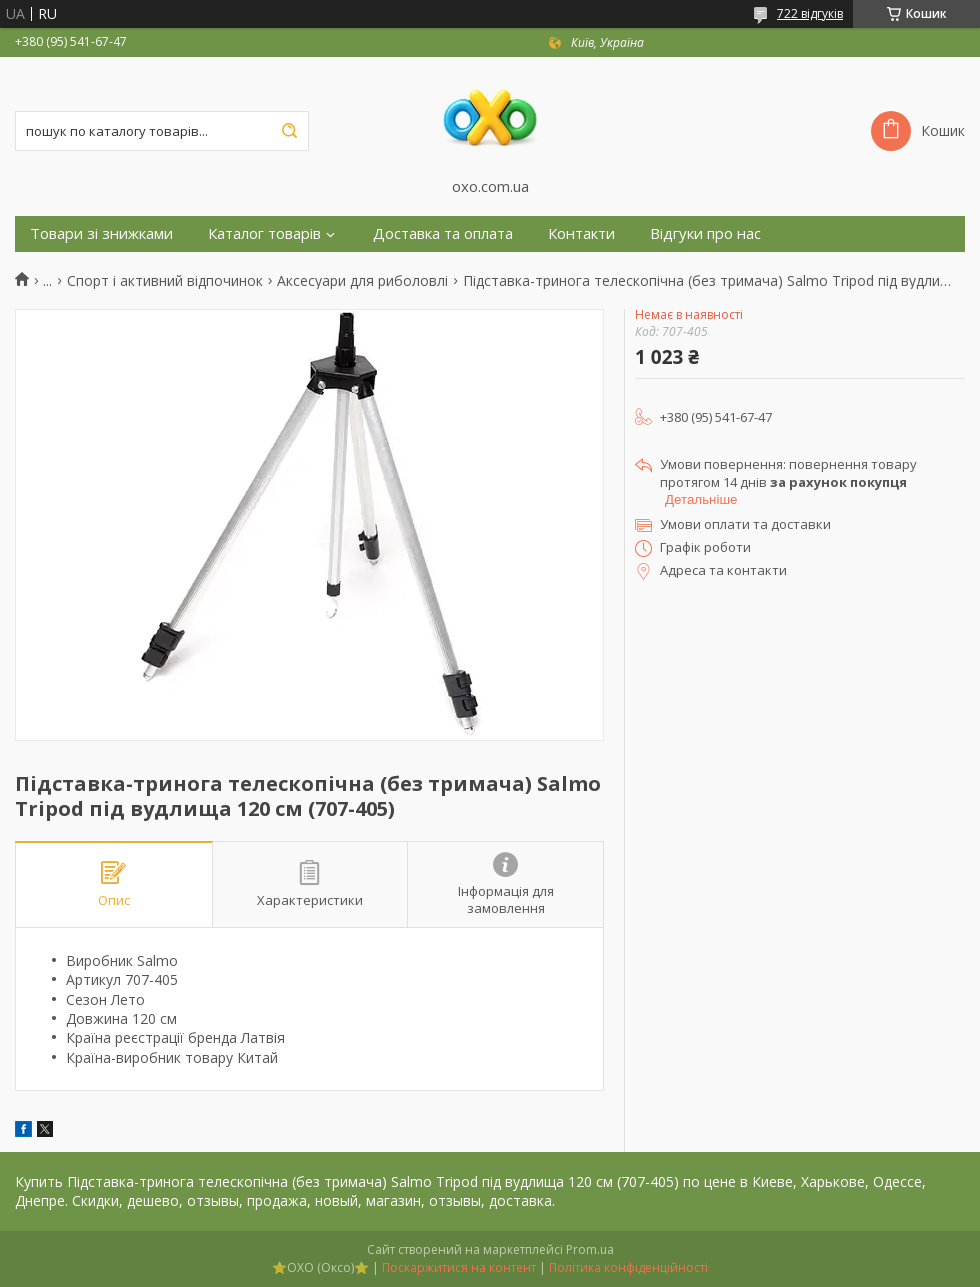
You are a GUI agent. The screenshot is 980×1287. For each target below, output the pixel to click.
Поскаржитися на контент (459, 1267)
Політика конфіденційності (628, 1267)
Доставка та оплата (443, 233)
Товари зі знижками (101, 233)
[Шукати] (289, 131)
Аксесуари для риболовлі (362, 281)
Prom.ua (590, 1249)
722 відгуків (810, 13)
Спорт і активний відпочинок (165, 281)
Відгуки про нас (705, 233)
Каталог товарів (264, 233)
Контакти (581, 233)
